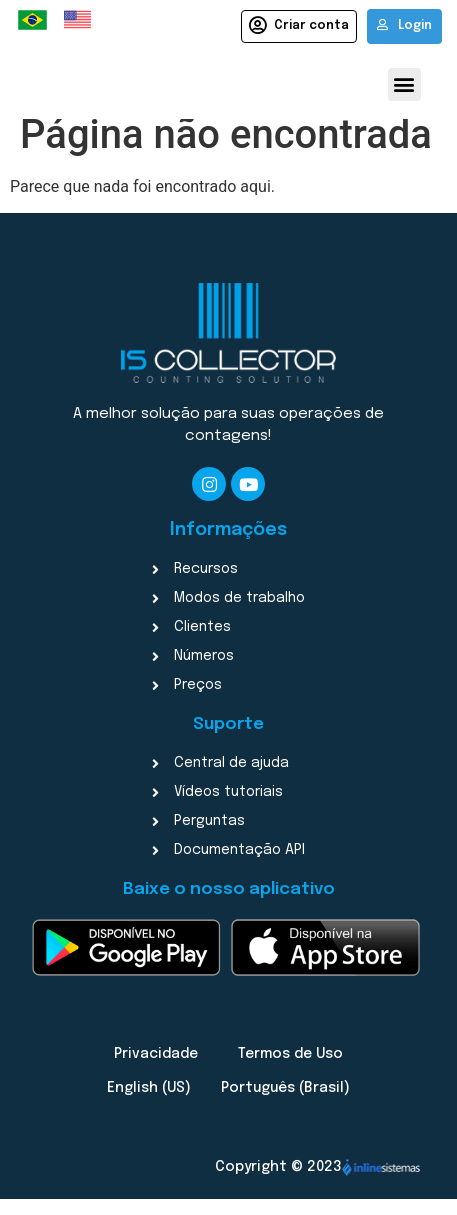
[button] (404, 84)
